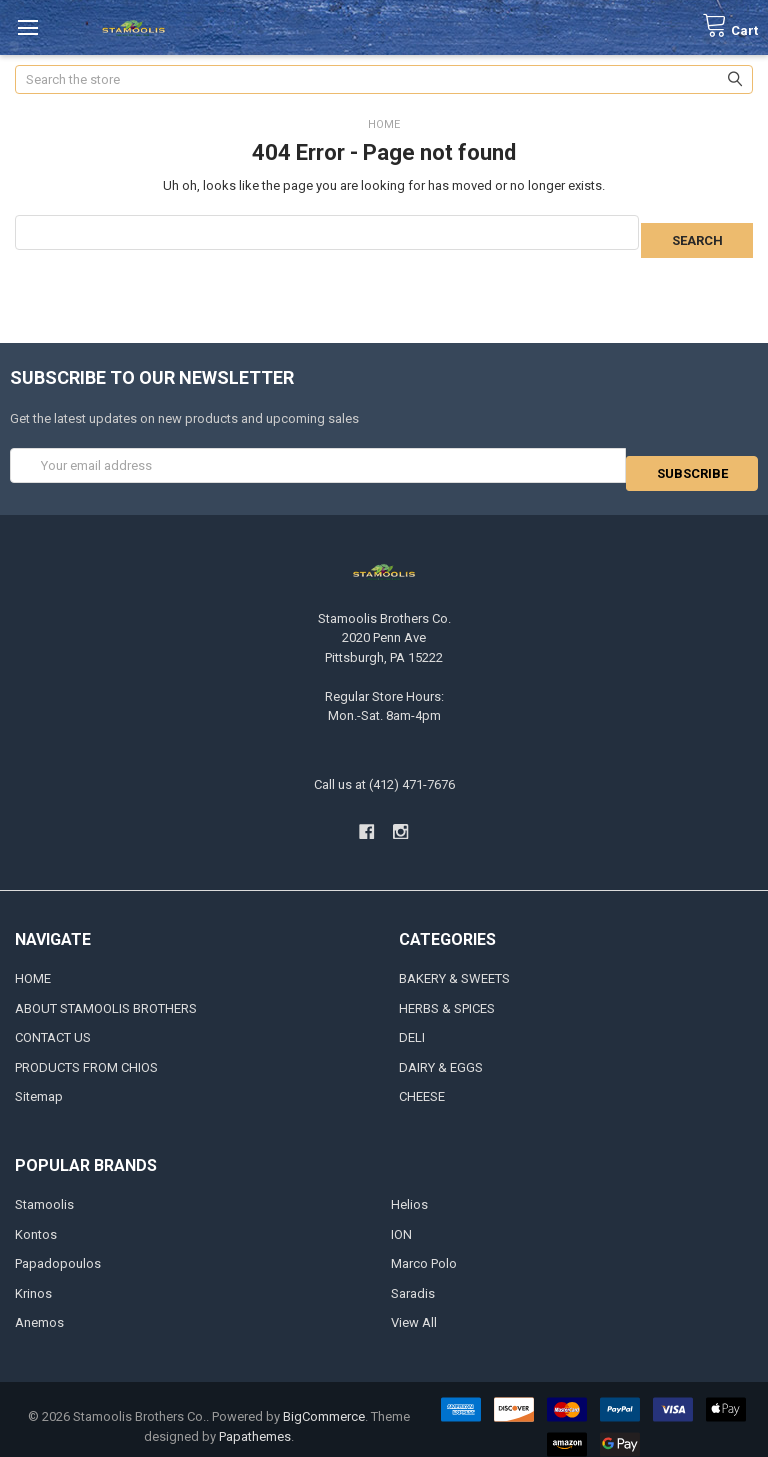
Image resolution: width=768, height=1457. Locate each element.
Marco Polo (424, 1248)
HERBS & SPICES (447, 993)
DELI (412, 1022)
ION (401, 1219)
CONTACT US (53, 1022)
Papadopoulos (58, 1248)
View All (414, 1307)
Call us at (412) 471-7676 (384, 769)
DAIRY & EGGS (441, 1052)
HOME (33, 963)
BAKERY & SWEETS (454, 963)
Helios (409, 1189)
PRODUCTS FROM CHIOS (86, 1052)
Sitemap (39, 1081)
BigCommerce (324, 1401)
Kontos (36, 1219)
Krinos (33, 1278)
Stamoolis (44, 1189)
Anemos (39, 1307)
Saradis (413, 1278)
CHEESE (422, 1081)
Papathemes (255, 1421)
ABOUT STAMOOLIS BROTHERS (106, 993)
